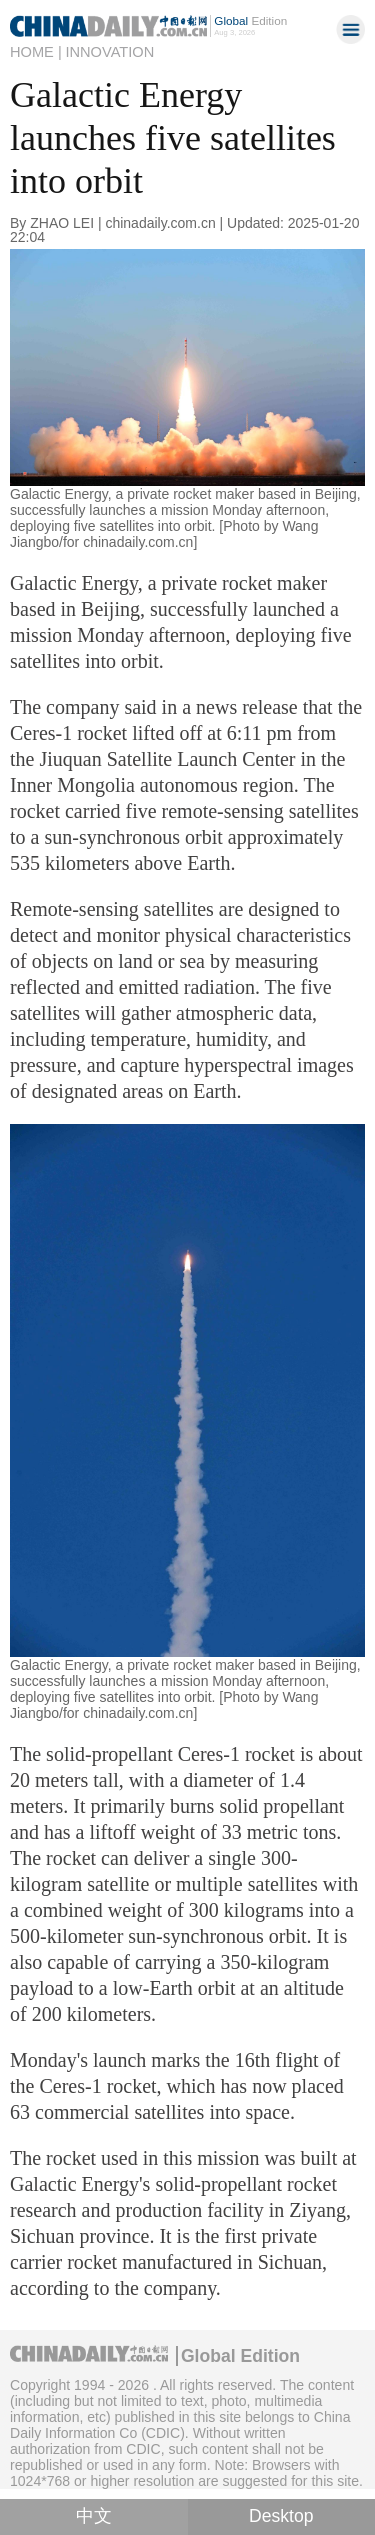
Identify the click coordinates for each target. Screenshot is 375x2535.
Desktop (281, 2516)
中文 (94, 2516)
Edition (250, 20)
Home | (36, 52)
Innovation (109, 52)
